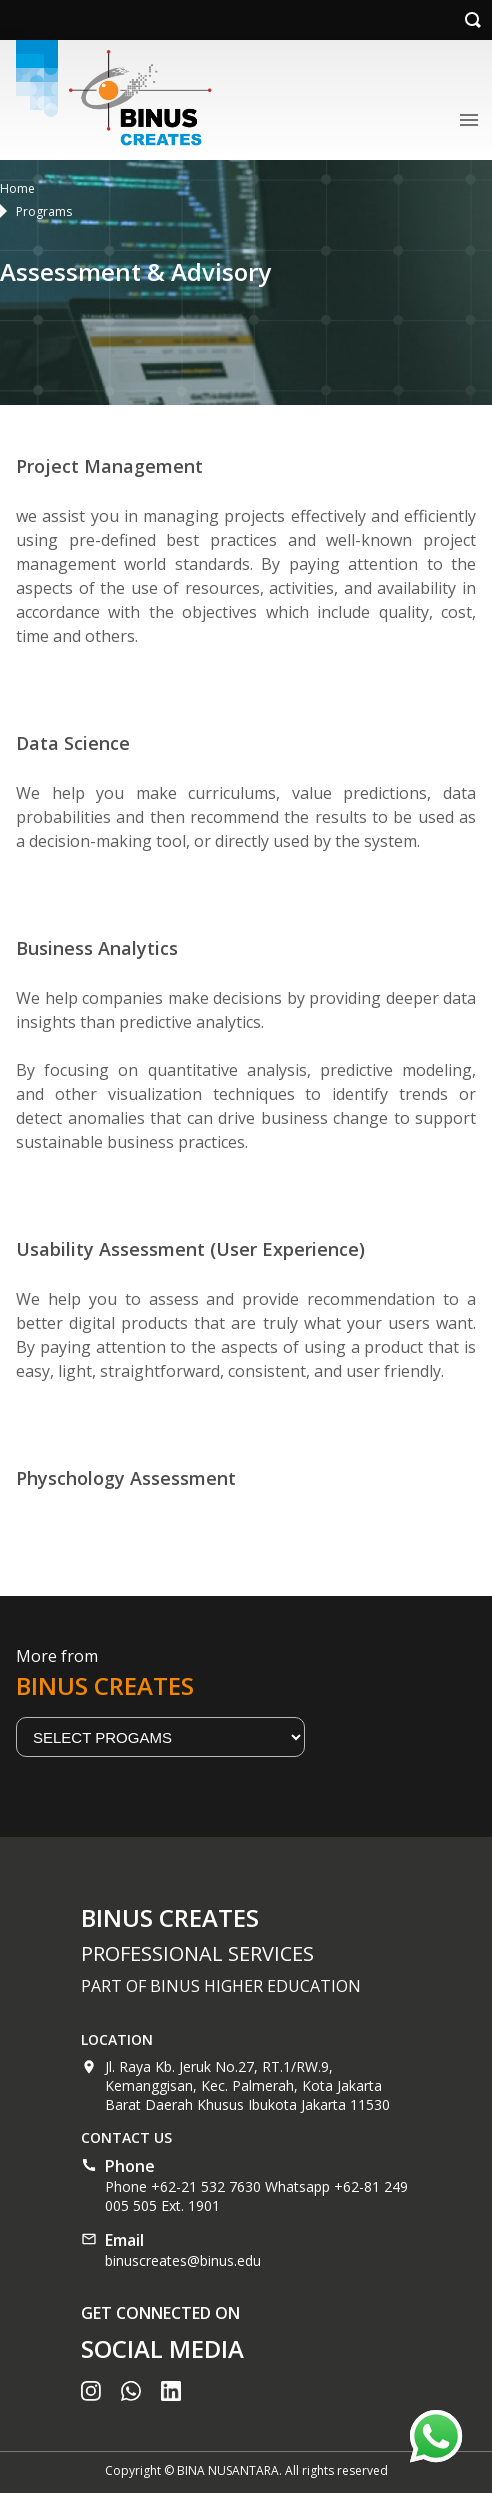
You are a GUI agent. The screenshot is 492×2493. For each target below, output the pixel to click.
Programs (44, 211)
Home (17, 188)
